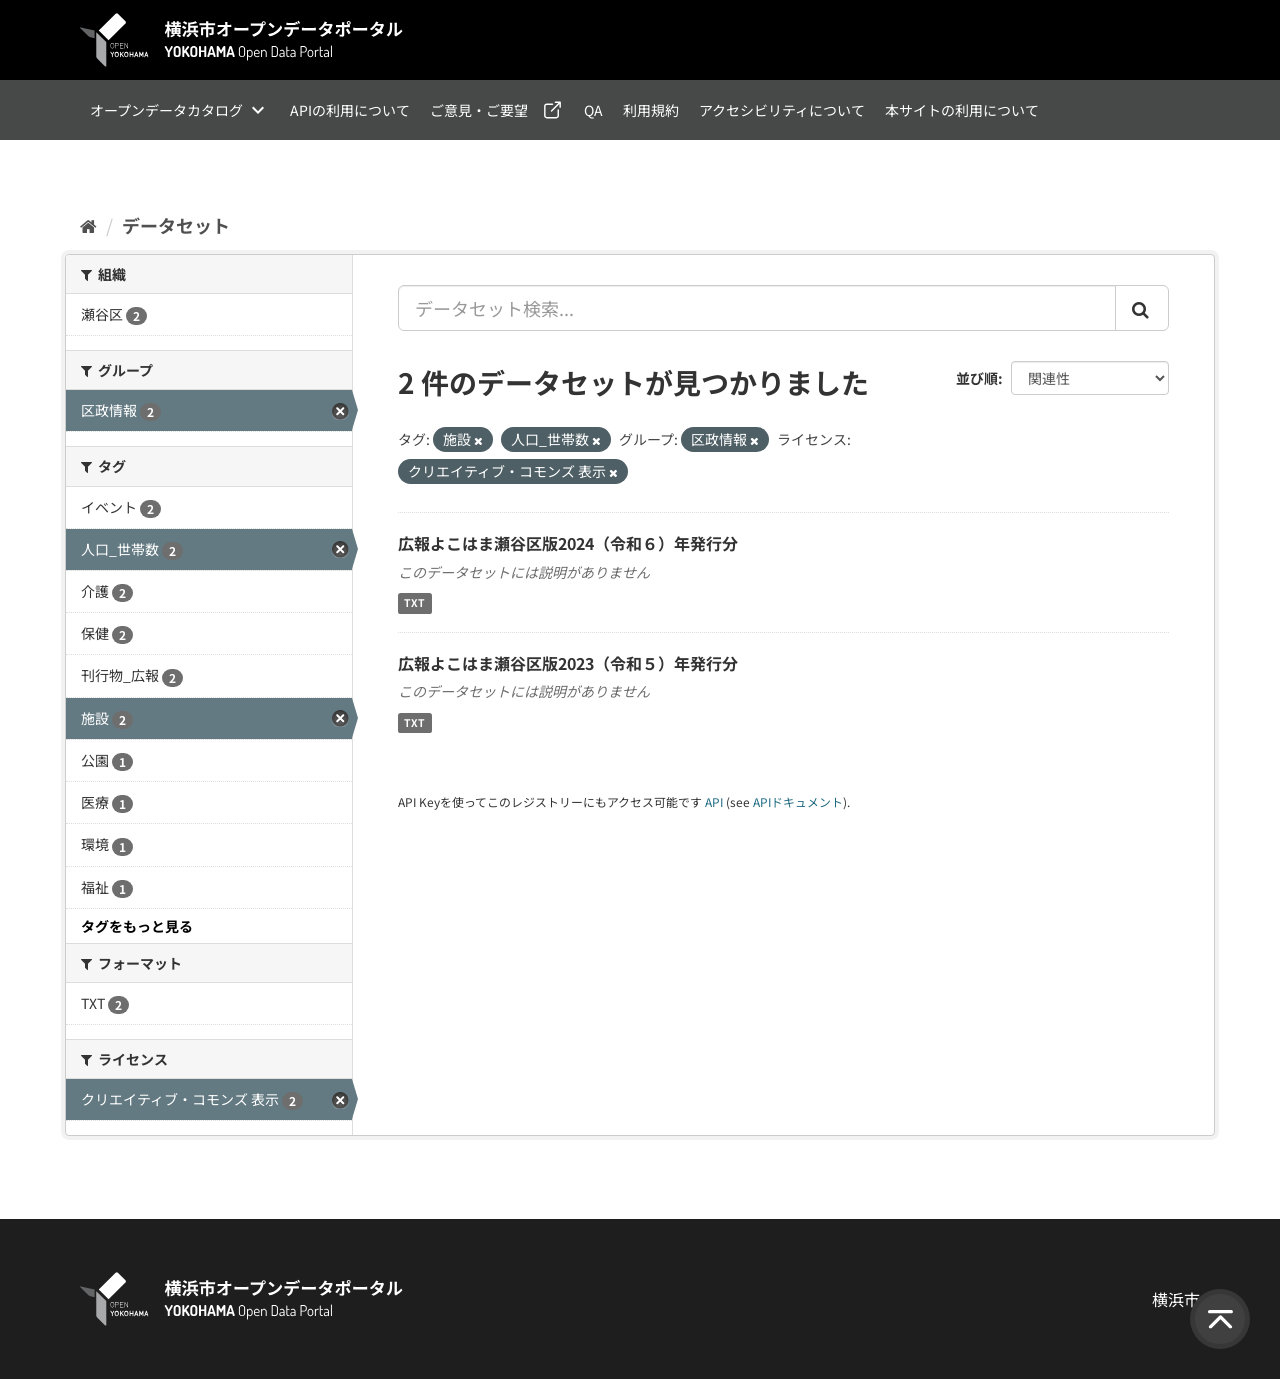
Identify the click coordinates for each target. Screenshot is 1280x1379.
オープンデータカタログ (166, 110)
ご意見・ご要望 (479, 110)
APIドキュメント (798, 801)
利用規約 (651, 110)
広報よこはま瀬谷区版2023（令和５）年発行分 (568, 663)
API (714, 801)
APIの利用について (350, 110)
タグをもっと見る (137, 926)
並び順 (977, 378)
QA (593, 110)
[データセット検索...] (757, 308)
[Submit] (1142, 308)
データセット (176, 225)
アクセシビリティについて (782, 110)
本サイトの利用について (962, 110)
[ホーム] (88, 225)
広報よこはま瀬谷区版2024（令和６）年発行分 (568, 543)
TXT (414, 603)
